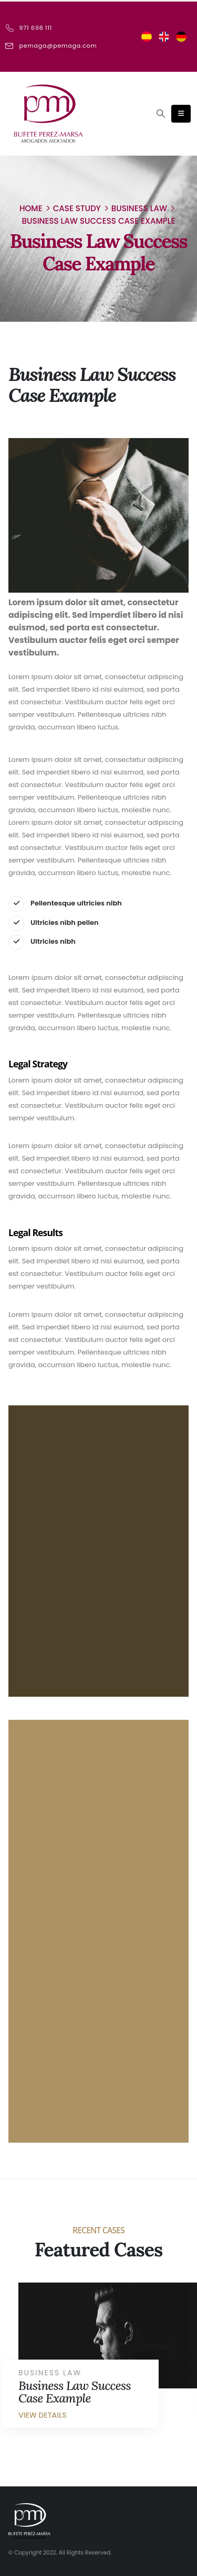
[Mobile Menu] (181, 114)
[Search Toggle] (159, 113)
